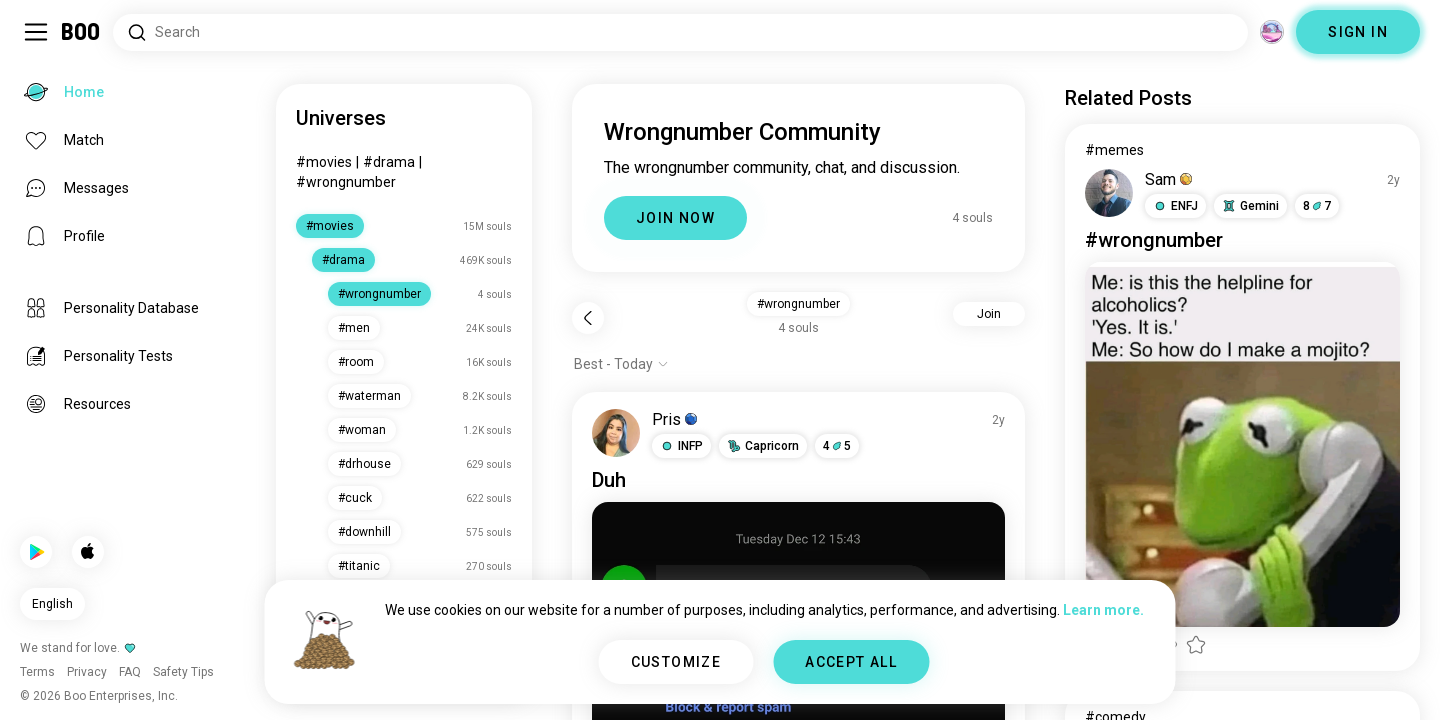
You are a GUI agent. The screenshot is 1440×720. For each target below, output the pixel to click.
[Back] (588, 318)
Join (989, 314)
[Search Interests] (680, 32)
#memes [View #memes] (1114, 150)
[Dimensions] (1272, 32)
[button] (681, 446)
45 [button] (837, 446)
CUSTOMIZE (676, 662)
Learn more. (1103, 610)
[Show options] (621, 364)
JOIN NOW (675, 218)
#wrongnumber (346, 182)
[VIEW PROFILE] (616, 433)
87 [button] (1317, 206)
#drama (389, 162)
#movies (324, 162)
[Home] (81, 32)
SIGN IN (1358, 32)
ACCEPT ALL (851, 662)
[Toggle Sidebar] (36, 32)
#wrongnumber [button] (798, 304)
